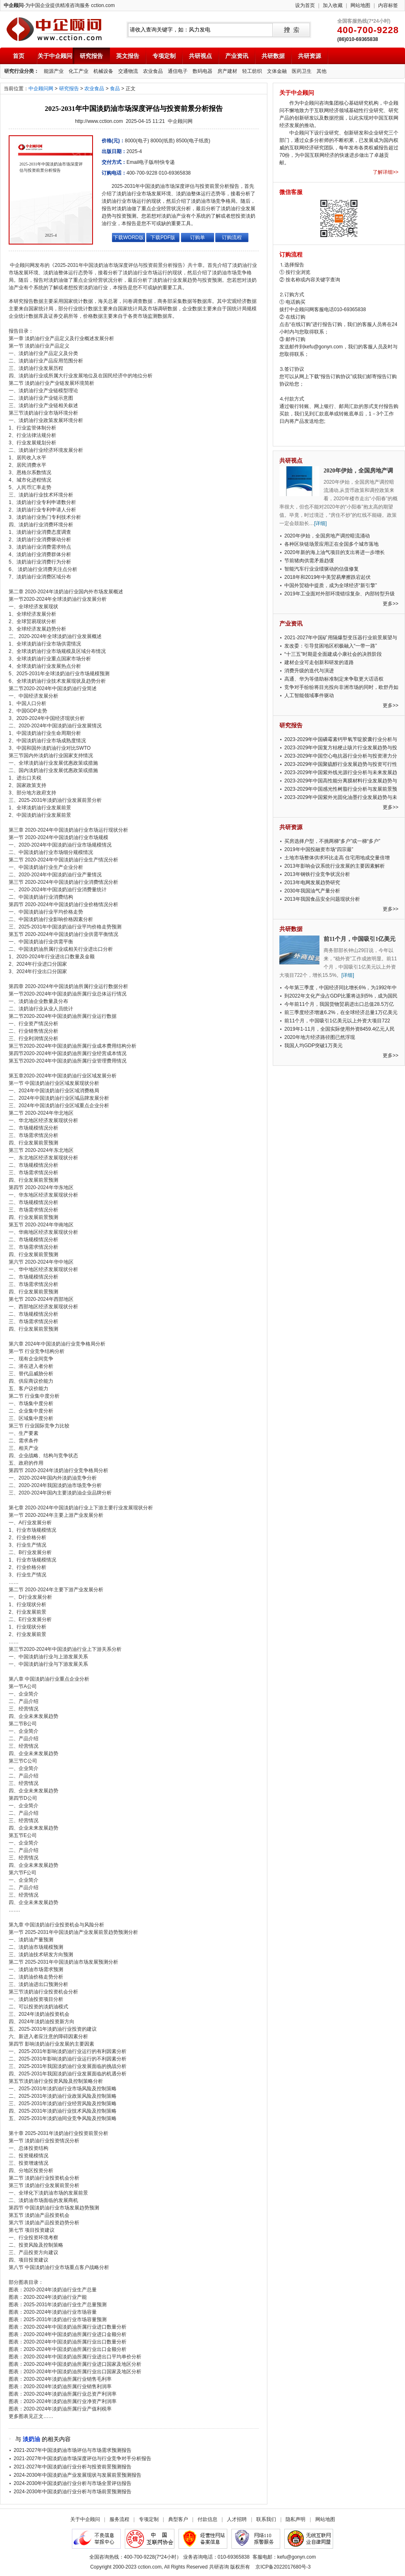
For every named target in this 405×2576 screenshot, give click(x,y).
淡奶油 (31, 2439)
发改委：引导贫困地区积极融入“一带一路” (330, 646)
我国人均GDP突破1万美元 (313, 1045)
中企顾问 (54, 29)
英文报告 (127, 56)
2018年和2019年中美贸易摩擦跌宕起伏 (327, 577)
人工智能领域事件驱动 (309, 695)
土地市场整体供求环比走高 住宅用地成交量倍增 (337, 858)
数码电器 (202, 71)
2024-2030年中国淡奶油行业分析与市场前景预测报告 (72, 2491)
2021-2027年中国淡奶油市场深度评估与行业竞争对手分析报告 (82, 2458)
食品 (115, 88)
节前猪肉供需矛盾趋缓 (309, 561)
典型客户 (178, 2519)
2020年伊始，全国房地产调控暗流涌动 (327, 536)
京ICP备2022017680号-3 (282, 2567)
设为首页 (305, 5)
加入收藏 (333, 5)
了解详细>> (385, 172)
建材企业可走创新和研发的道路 (319, 662)
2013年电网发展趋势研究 (312, 882)
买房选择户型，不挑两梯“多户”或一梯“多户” (332, 841)
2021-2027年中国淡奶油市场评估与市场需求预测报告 (72, 2450)
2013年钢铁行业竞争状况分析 (317, 874)
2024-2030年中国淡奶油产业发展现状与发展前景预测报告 (77, 2475)
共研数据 (273, 56)
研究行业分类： (21, 71)
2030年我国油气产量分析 (312, 891)
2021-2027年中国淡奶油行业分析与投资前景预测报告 (72, 2467)
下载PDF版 (162, 237)
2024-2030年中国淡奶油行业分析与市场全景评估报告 (72, 2483)
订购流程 (232, 237)
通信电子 (178, 71)
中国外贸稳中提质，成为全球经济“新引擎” (330, 585)
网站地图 (360, 5)
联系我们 (266, 2519)
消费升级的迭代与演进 (309, 671)
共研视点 (200, 56)
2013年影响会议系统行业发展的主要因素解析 (334, 866)
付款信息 (207, 2519)
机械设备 (103, 71)
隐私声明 (295, 2519)
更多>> (390, 604)
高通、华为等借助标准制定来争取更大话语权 (334, 679)
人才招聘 (237, 2519)
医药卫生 (302, 71)
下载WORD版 (128, 237)
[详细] (320, 523)
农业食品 (153, 71)
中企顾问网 (41, 88)
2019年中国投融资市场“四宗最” (318, 849)
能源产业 (54, 71)
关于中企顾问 (55, 56)
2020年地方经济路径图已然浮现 (319, 1037)
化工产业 (78, 71)
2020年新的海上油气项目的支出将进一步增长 (334, 552)
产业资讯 (236, 56)
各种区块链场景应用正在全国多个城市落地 (331, 544)
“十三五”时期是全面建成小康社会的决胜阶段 (333, 654)
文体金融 (277, 71)
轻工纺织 (252, 71)
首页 (18, 56)
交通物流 (128, 71)
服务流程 (119, 2519)
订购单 (197, 237)
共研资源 (309, 56)
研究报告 (91, 56)
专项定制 (164, 56)
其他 (321, 71)
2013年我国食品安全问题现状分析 (322, 899)
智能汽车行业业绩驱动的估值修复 (321, 569)
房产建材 (227, 71)
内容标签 (388, 5)
